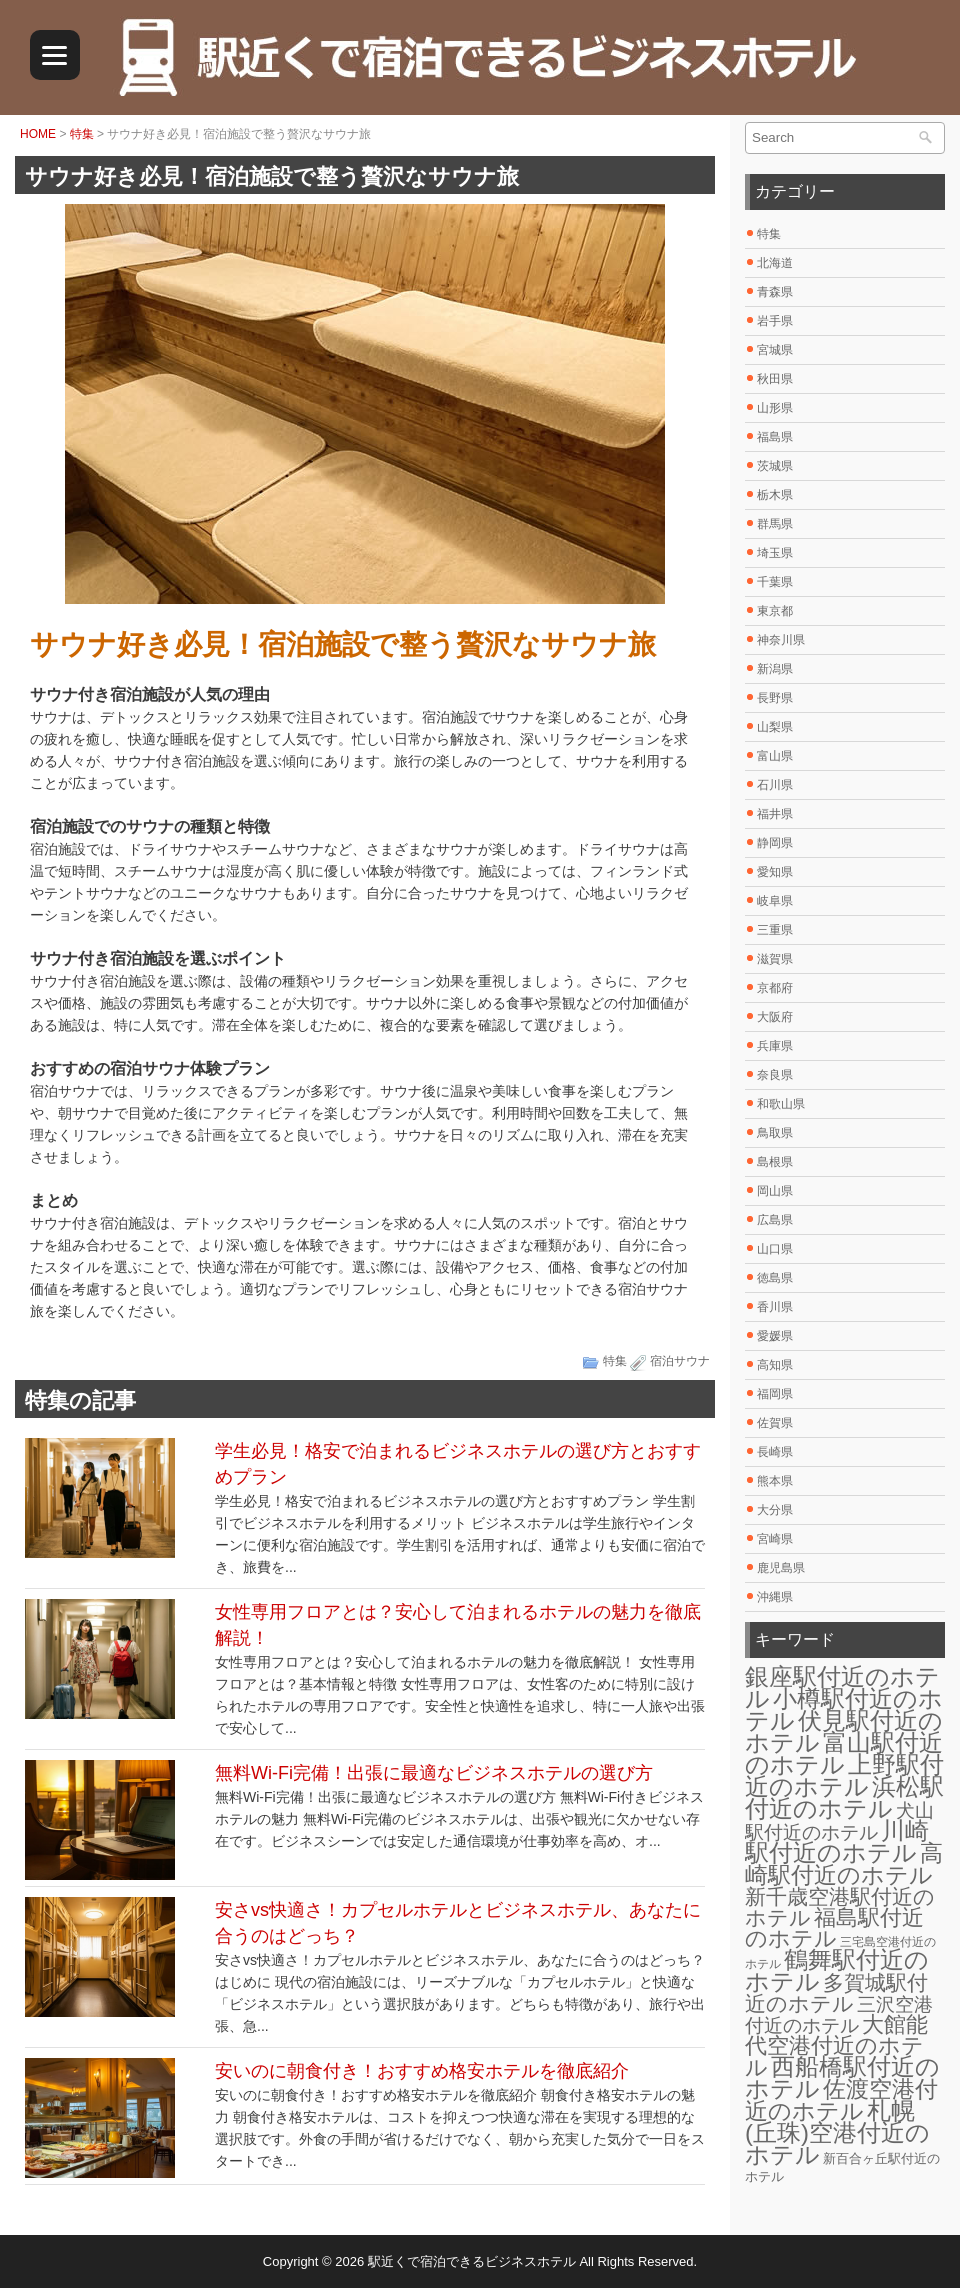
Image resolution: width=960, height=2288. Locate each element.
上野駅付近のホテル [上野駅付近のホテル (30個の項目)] (844, 1775)
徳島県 (775, 1278)
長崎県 (775, 1452)
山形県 (775, 408)
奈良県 (775, 1075)
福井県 (775, 814)
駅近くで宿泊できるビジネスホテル (472, 2261)
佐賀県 (775, 1423)
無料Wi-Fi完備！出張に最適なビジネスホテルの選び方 (434, 1773)
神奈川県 (781, 640)
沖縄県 (775, 1597)
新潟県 (775, 669)
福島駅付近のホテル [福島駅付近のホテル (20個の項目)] (834, 1928)
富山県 (775, 756)
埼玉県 (775, 553)
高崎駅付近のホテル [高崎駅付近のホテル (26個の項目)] (844, 1864)
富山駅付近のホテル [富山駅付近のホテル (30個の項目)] (844, 1753)
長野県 (775, 698)
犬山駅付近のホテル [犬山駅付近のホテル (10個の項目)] (839, 1821)
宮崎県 (775, 1539)
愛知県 (775, 872)
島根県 (775, 1162)
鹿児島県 (781, 1568)
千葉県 (775, 582)
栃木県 (775, 495)
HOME (38, 134)
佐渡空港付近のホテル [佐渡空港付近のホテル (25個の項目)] (841, 2100)
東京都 (775, 611)
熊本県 (775, 1481)
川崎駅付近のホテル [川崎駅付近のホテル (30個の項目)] (837, 1841)
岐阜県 (775, 901)
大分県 (775, 1510)
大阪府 (775, 1017)
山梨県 (775, 727)
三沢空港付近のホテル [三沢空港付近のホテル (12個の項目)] (839, 2014)
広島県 (775, 1220)
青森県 (775, 292)
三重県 (775, 930)
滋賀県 (775, 959)
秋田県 (775, 379)
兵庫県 (775, 1046)
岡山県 (775, 1191)
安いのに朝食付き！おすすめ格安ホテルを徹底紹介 (422, 2071)
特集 (82, 134)
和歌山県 (781, 1104)
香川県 (775, 1307)
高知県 (775, 1365)
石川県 (775, 785)
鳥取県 (775, 1133)
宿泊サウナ (680, 1361)
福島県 (775, 437)
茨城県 (775, 466)
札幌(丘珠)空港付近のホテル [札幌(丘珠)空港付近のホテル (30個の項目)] (837, 2132)
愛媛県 (775, 1336)
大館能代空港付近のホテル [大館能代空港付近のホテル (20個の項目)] (836, 2046)
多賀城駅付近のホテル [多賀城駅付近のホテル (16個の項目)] (836, 1993)
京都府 (775, 988)
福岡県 (775, 1394)
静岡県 (775, 843)
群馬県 (775, 524)
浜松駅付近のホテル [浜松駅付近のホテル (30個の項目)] (844, 1797)
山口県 (775, 1249)
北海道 (775, 263)
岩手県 (775, 321)
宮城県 (775, 350)
